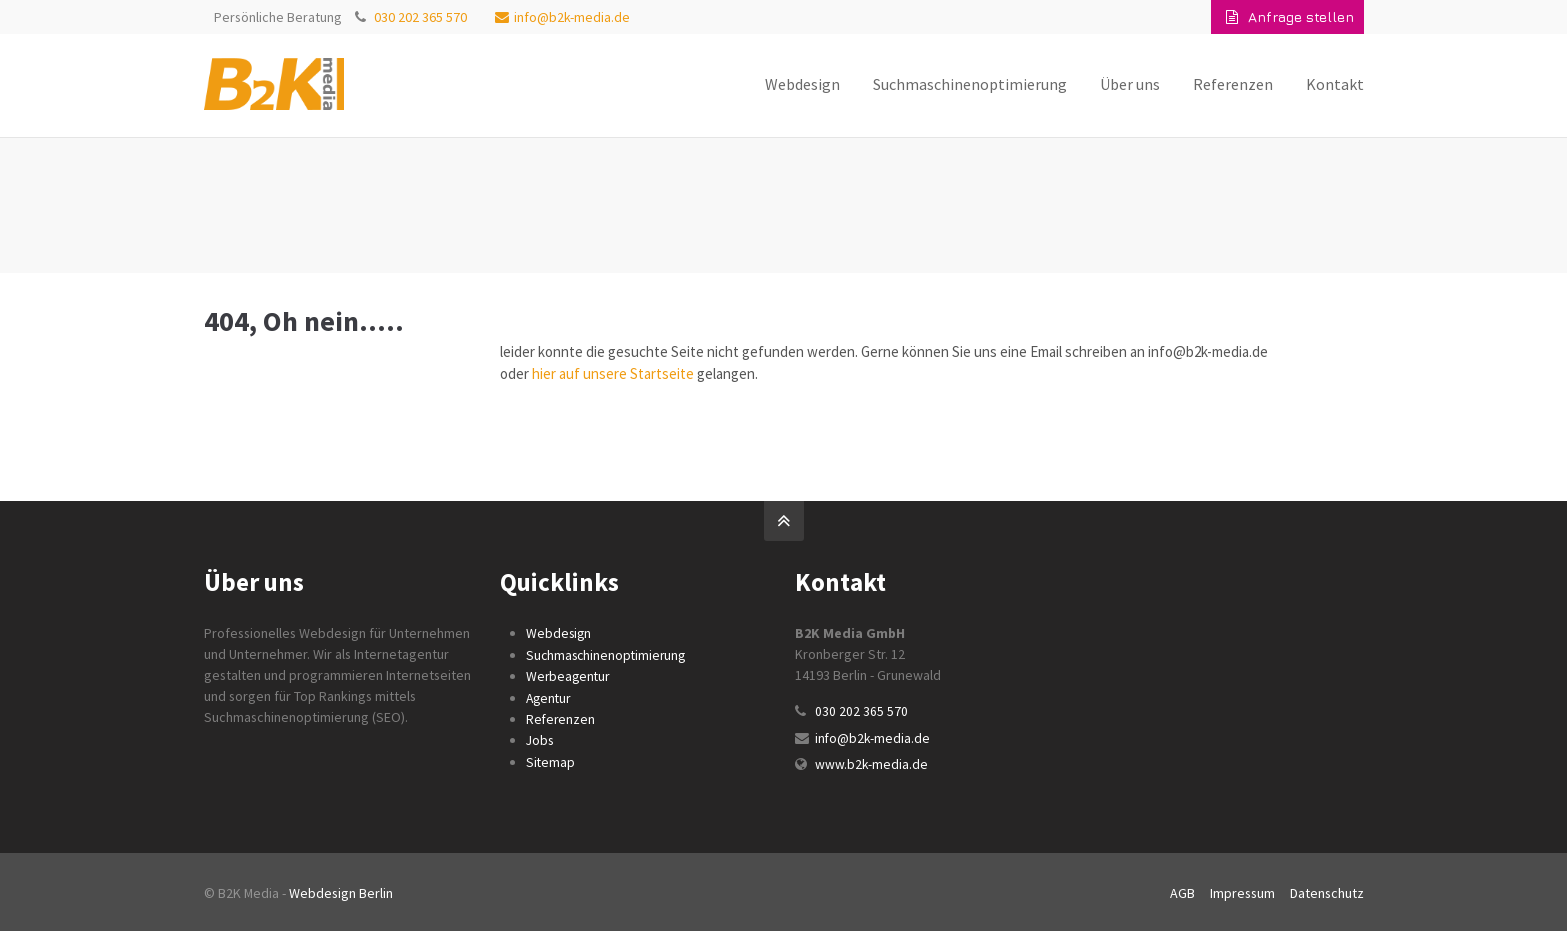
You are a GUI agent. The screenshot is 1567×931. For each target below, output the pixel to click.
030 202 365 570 (420, 17)
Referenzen (561, 717)
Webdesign (559, 633)
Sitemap (551, 759)
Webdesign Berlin (341, 890)
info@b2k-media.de (562, 17)
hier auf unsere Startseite (613, 373)
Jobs (540, 738)
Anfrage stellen (1290, 17)
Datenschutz (1327, 890)
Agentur (550, 696)
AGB (1182, 890)
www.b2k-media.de (871, 763)
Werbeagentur (569, 675)
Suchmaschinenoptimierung (608, 654)
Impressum (1242, 890)
